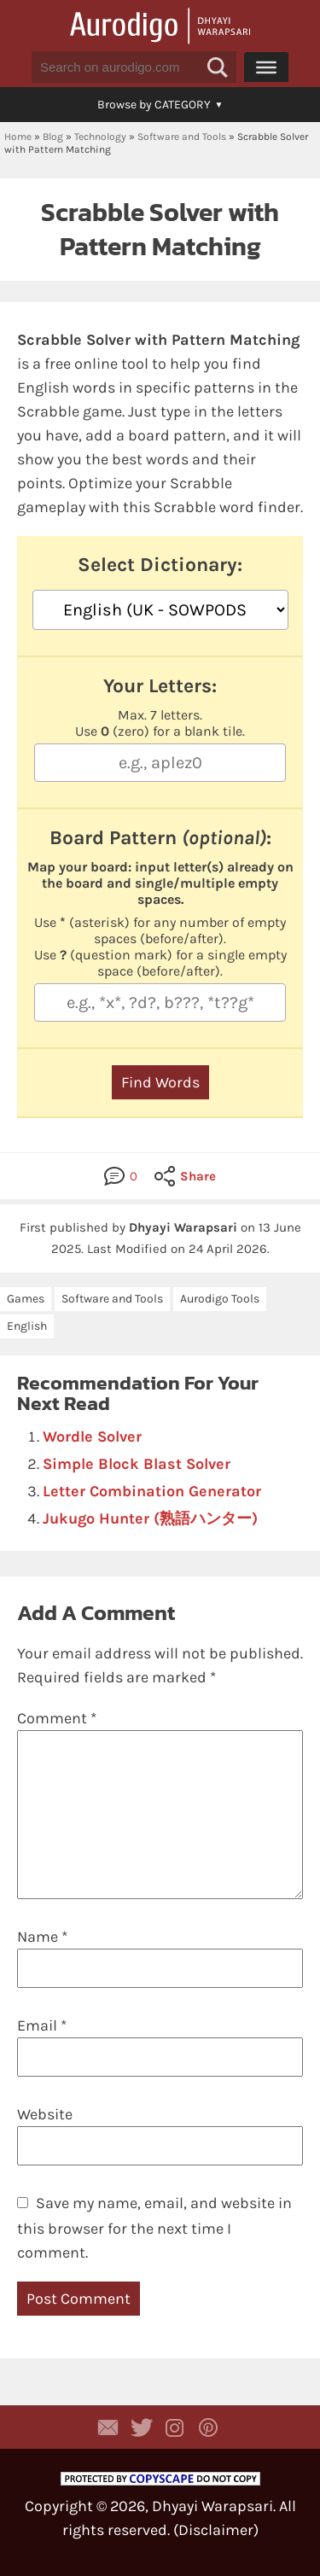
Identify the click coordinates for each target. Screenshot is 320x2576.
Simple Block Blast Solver (136, 1463)
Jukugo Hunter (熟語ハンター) (150, 1518)
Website (45, 2114)
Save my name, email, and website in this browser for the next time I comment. (154, 2228)
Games (25, 1298)
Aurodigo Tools (219, 1298)
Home (18, 137)
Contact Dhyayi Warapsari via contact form (108, 2427)
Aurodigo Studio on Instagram (175, 2427)
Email (42, 2025)
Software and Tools (181, 137)
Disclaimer (215, 2530)
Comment (56, 1718)
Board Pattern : (160, 837)
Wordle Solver (92, 1436)
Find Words (160, 1082)
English (27, 1326)
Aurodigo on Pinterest (208, 2427)
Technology (100, 137)
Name (42, 1936)
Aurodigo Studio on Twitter (141, 2427)
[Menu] (266, 67)
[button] (217, 67)
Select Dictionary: (160, 564)
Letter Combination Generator (152, 1491)
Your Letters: (160, 685)
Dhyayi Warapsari (212, 2506)
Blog (53, 137)
